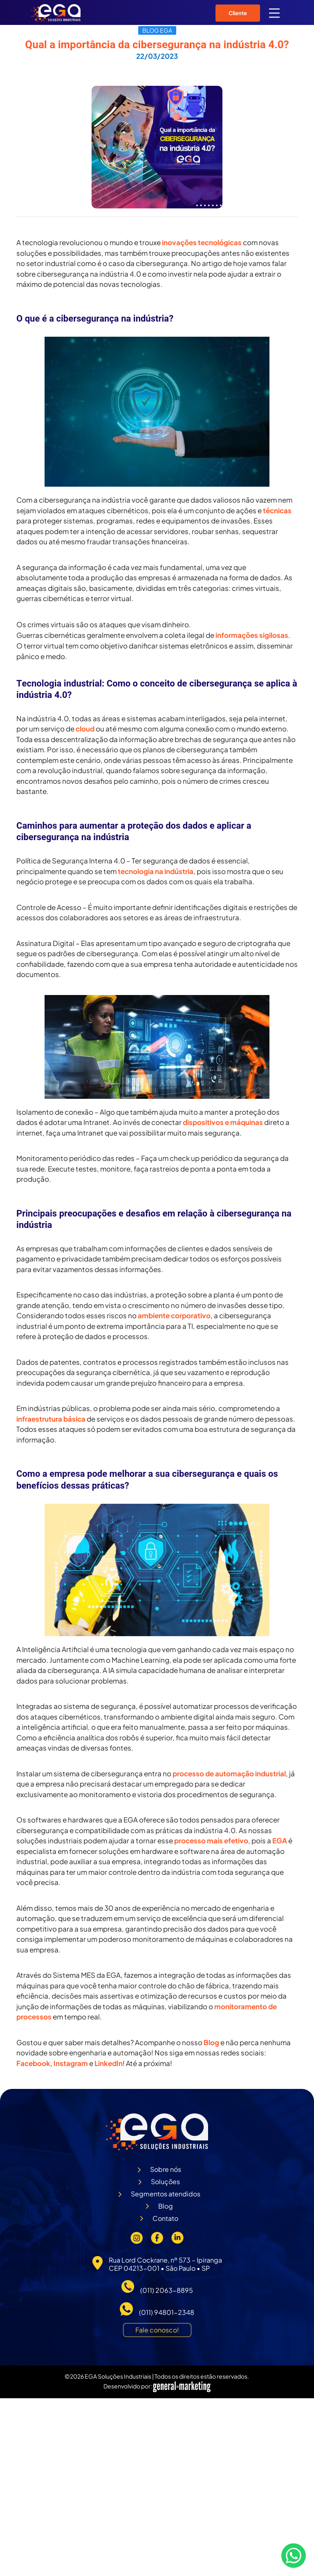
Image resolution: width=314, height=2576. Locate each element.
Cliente (238, 13)
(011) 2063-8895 (166, 2290)
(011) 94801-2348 (166, 2312)
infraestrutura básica (50, 1418)
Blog (211, 2042)
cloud (85, 728)
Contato (165, 2218)
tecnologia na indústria (155, 871)
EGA (279, 1840)
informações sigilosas (251, 635)
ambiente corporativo (174, 1315)
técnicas (277, 510)
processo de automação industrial (229, 1773)
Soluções (165, 2181)
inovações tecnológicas (202, 242)
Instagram (70, 2063)
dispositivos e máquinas (223, 1122)
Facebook (33, 2063)
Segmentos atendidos (165, 2193)
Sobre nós (165, 2169)
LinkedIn (108, 2063)
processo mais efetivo (211, 1840)
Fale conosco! (157, 2330)
